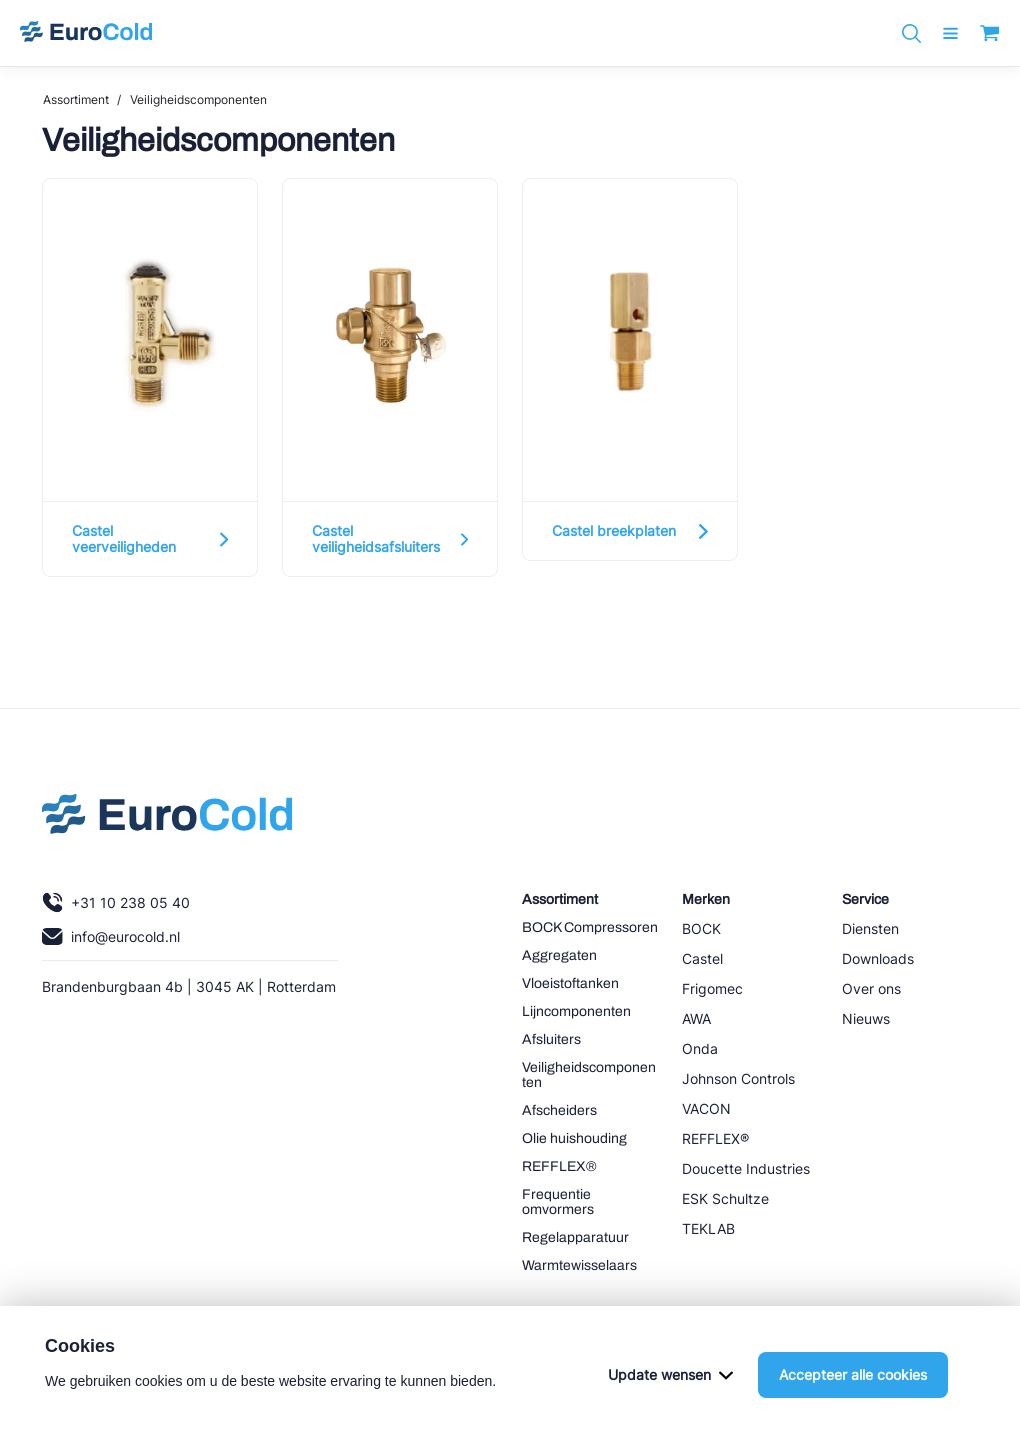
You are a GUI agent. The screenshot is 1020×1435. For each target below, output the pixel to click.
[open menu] (950, 33)
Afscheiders (559, 1110)
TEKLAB (708, 1228)
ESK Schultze (725, 1198)
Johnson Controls (738, 1078)
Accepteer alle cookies (853, 1398)
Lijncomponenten (576, 1011)
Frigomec (712, 988)
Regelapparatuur (575, 1237)
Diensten (870, 928)
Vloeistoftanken (570, 983)
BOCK (701, 928)
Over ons (871, 988)
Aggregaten (559, 955)
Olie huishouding (574, 1138)
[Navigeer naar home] (86, 33)
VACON (706, 1108)
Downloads (878, 958)
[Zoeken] (911, 33)
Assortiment (76, 99)
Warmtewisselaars (579, 1265)
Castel (702, 958)
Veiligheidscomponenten (198, 99)
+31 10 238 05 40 (116, 902)
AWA (696, 1018)
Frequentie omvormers (558, 1202)
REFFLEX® (559, 1166)
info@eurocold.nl (111, 936)
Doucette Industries (746, 1168)
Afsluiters (551, 1039)
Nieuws (866, 1018)
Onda (700, 1048)
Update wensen (670, 1398)
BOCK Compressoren (590, 927)
